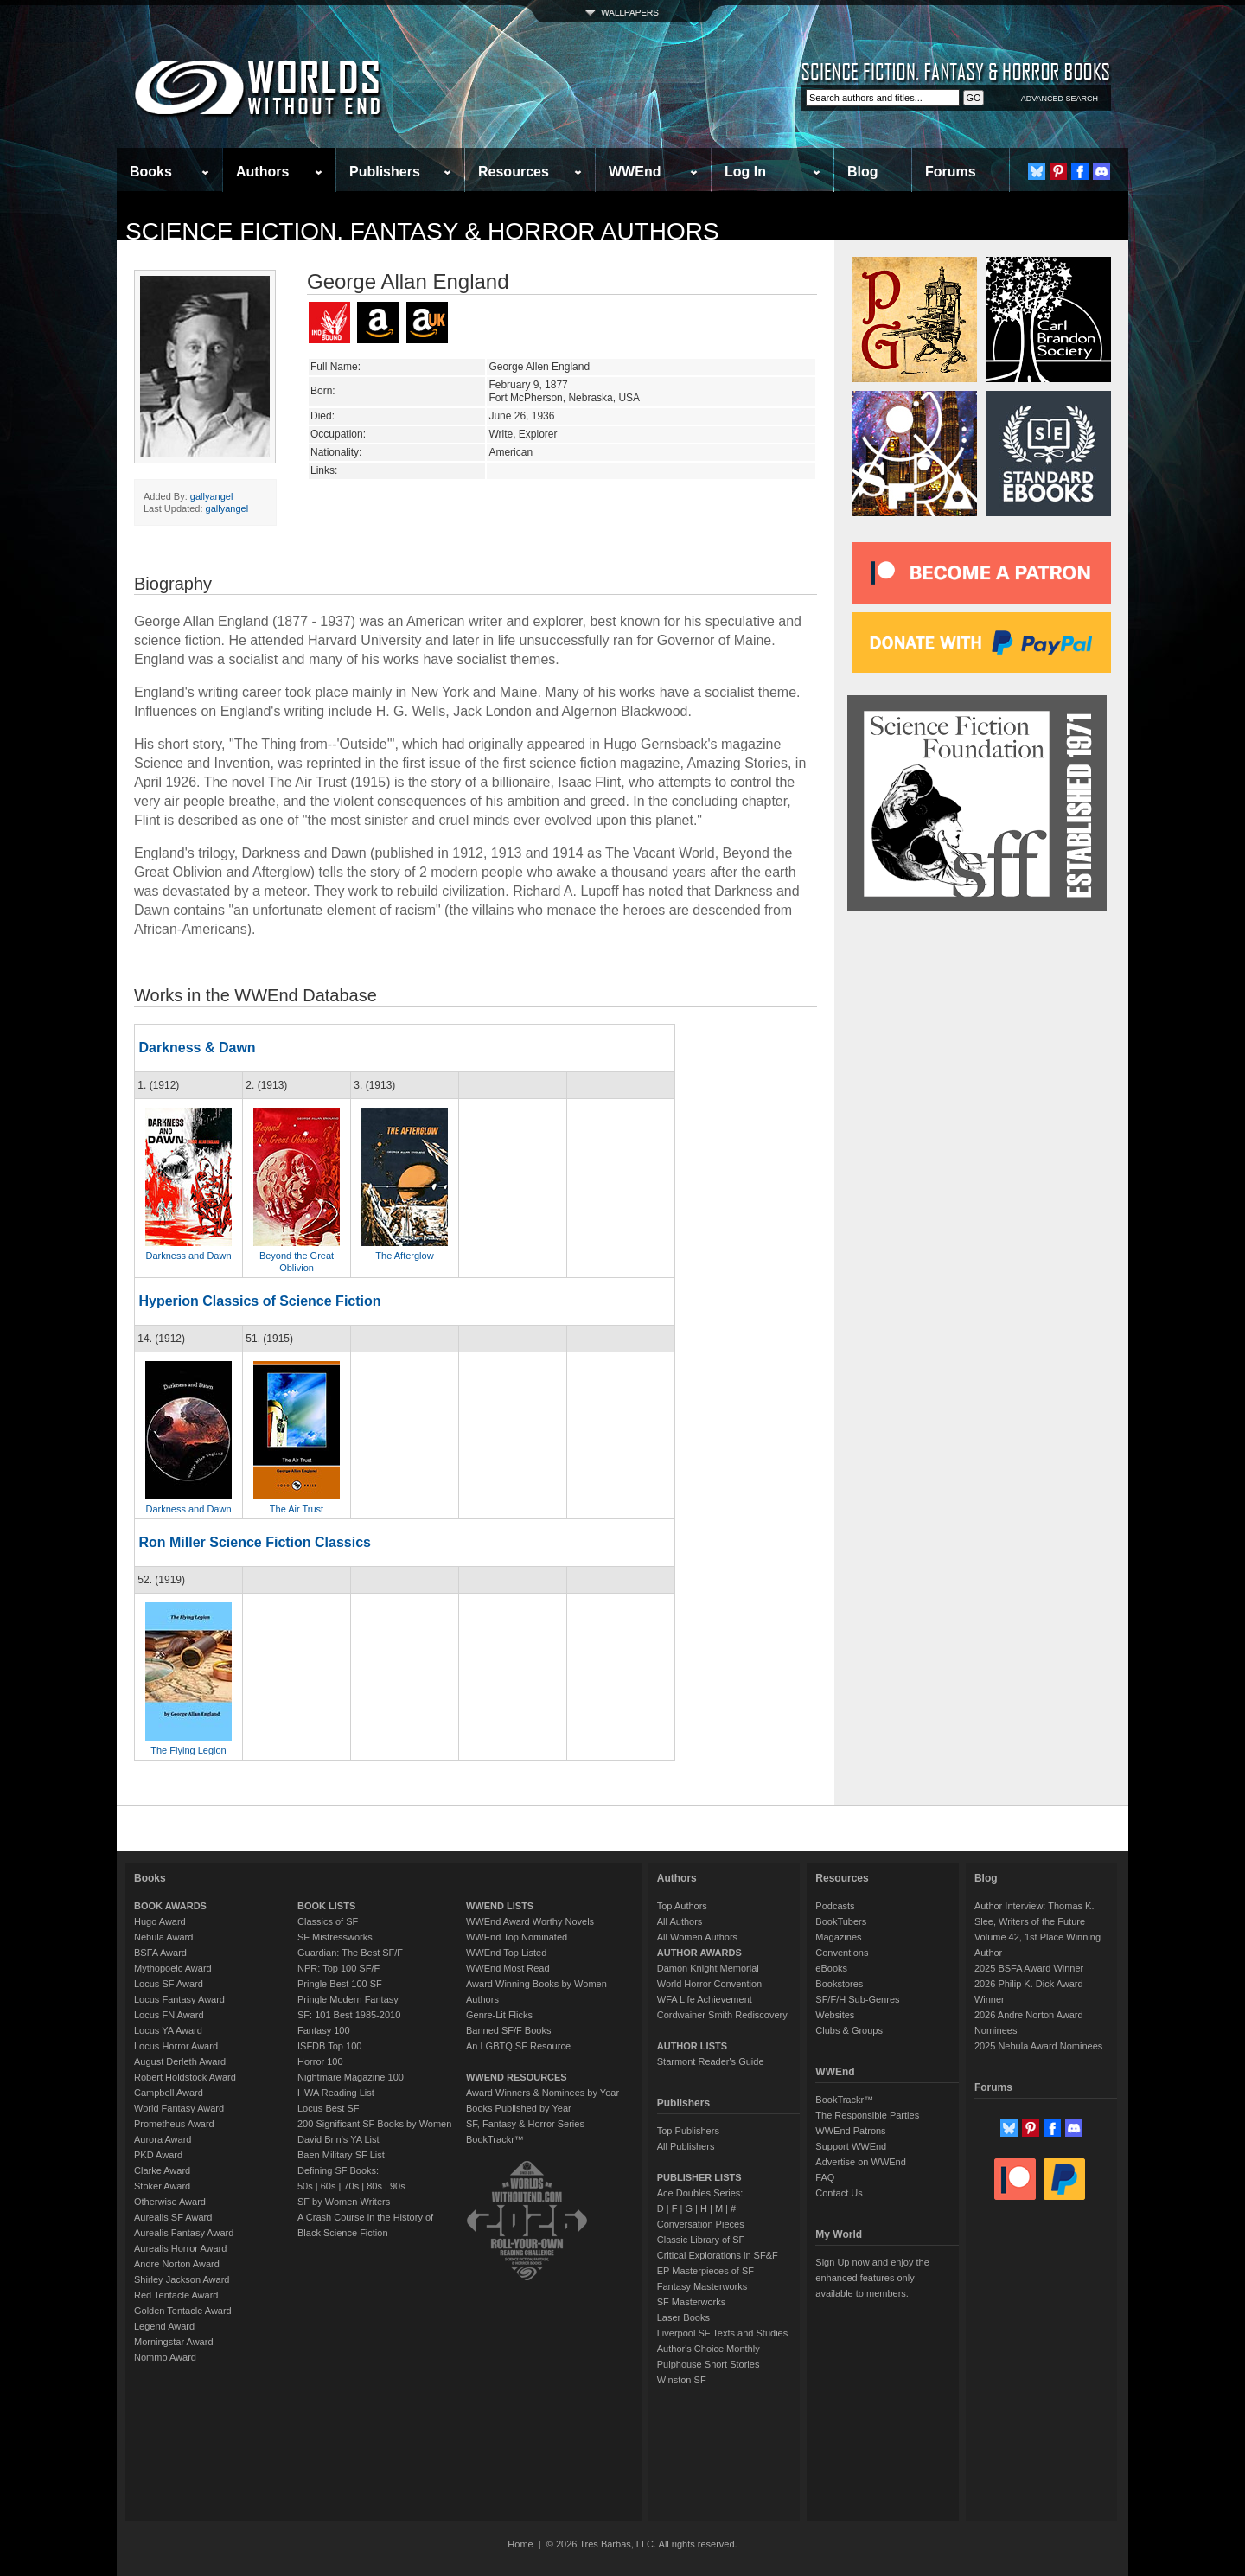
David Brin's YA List (338, 2139)
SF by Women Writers (343, 2201)
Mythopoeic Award (173, 1968)
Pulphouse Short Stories (708, 2364)
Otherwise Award (170, 2201)
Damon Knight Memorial (708, 1968)
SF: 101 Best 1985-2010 (348, 2015)
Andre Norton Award (177, 2264)
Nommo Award (165, 2357)
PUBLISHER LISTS (699, 2177)
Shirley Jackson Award (181, 2279)
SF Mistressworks (335, 1937)
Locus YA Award (168, 2030)
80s (374, 2186)
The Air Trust (296, 1509)
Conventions (841, 1952)
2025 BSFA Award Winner (1028, 1968)
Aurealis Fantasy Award (183, 2233)
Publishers (384, 171)
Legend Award (164, 2326)
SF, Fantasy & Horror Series (525, 2124)
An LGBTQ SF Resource (518, 2046)
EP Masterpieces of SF (705, 2271)
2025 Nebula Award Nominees (1038, 2046)
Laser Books (683, 2317)
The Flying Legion (188, 1750)
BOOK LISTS (326, 1906)
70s (351, 2186)
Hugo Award (160, 1921)
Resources (513, 171)
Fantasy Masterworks (702, 2286)
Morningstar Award (174, 2341)
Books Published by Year (518, 2108)
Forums (950, 171)
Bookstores (839, 1983)
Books (151, 171)
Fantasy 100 (323, 2030)
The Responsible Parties (867, 2115)
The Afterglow (404, 1255)
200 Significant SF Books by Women (374, 2124)
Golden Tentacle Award (183, 2310)
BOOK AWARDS (170, 1906)
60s (328, 2186)
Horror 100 (320, 2061)
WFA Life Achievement (704, 1999)
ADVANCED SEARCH (1059, 98)
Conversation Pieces (700, 2224)
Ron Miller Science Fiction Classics (254, 1542)
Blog (862, 171)
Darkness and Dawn (188, 1255)
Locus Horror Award (176, 2046)
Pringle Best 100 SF (339, 1983)
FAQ (824, 2177)
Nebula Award (163, 1937)
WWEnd (635, 171)
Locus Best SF (328, 2108)
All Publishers (686, 2146)
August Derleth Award (180, 2061)
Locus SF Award (168, 1983)
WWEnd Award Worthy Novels (530, 1921)
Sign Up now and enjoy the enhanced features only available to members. (872, 2277)
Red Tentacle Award (176, 2295)
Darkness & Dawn (196, 1047)
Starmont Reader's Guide (710, 2061)
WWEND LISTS (499, 1906)
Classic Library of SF (700, 2239)
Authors (262, 171)
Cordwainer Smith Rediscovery (722, 2015)
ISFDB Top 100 (329, 2046)
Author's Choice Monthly (708, 2348)
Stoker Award (162, 2186)
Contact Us (838, 2193)
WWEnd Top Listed (506, 1952)
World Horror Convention (709, 1983)
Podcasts (834, 1906)
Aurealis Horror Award (180, 2248)
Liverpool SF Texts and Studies (722, 2333)
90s (397, 2186)
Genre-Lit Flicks (499, 2015)
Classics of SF (327, 1921)
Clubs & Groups (849, 2030)
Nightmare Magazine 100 (350, 2077)
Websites (834, 2015)
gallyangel (211, 496)
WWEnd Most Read (508, 1968)
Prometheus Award (174, 2124)
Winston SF (681, 2380)
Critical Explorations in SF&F (717, 2255)
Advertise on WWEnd (860, 2162)
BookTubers (840, 1921)
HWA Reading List (335, 2092)
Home (520, 2544)
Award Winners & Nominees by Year (542, 2092)
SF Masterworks (691, 2302)
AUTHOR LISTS (692, 2046)
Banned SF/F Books (508, 2030)
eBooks (831, 1968)
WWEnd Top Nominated (516, 1937)
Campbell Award (168, 2092)
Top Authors (682, 1906)
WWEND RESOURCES (516, 2077)
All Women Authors (697, 1937)
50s (305, 2186)
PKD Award (158, 2155)
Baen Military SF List (341, 2155)
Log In (745, 171)
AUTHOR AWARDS (699, 1952)
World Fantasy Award (179, 2108)
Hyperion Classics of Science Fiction (259, 1301)
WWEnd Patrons (850, 2130)
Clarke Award (162, 2170)
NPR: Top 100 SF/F (338, 1968)
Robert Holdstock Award (185, 2077)
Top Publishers (688, 2130)
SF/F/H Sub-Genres (857, 1999)
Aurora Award (162, 2139)
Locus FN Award (169, 2015)
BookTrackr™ (495, 2139)
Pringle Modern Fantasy (348, 1999)
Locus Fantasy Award (179, 1999)
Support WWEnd (850, 2146)
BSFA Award (160, 1952)
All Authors (680, 1921)
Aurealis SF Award (173, 2217)
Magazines (838, 1937)
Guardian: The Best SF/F (350, 1952)
